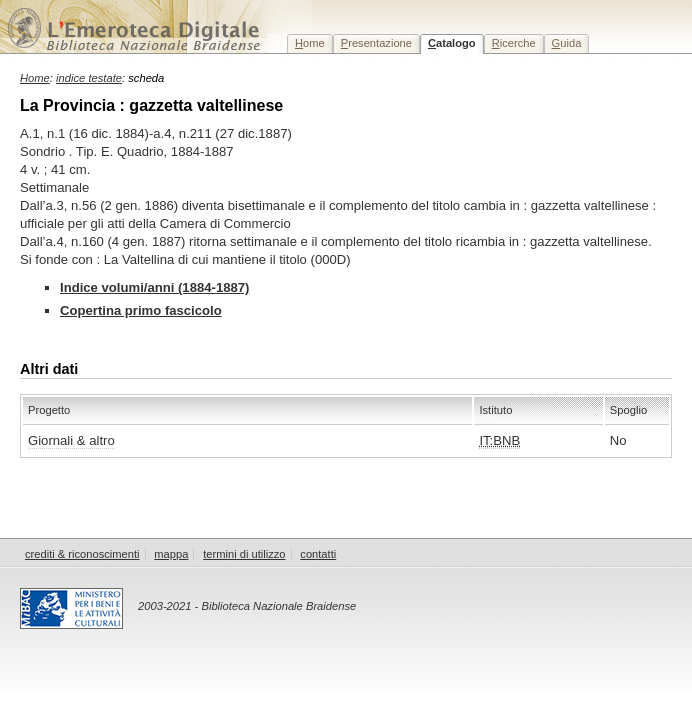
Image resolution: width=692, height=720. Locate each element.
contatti (318, 554)
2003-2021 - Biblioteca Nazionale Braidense (247, 606)
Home (35, 78)
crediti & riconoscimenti (82, 554)
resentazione (376, 43)
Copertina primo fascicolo (141, 310)
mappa (171, 554)
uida (567, 43)
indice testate (89, 78)
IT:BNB (499, 440)
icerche (514, 43)
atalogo (452, 43)
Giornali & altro (71, 440)
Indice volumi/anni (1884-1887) (154, 287)
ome (310, 43)
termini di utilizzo (244, 554)
